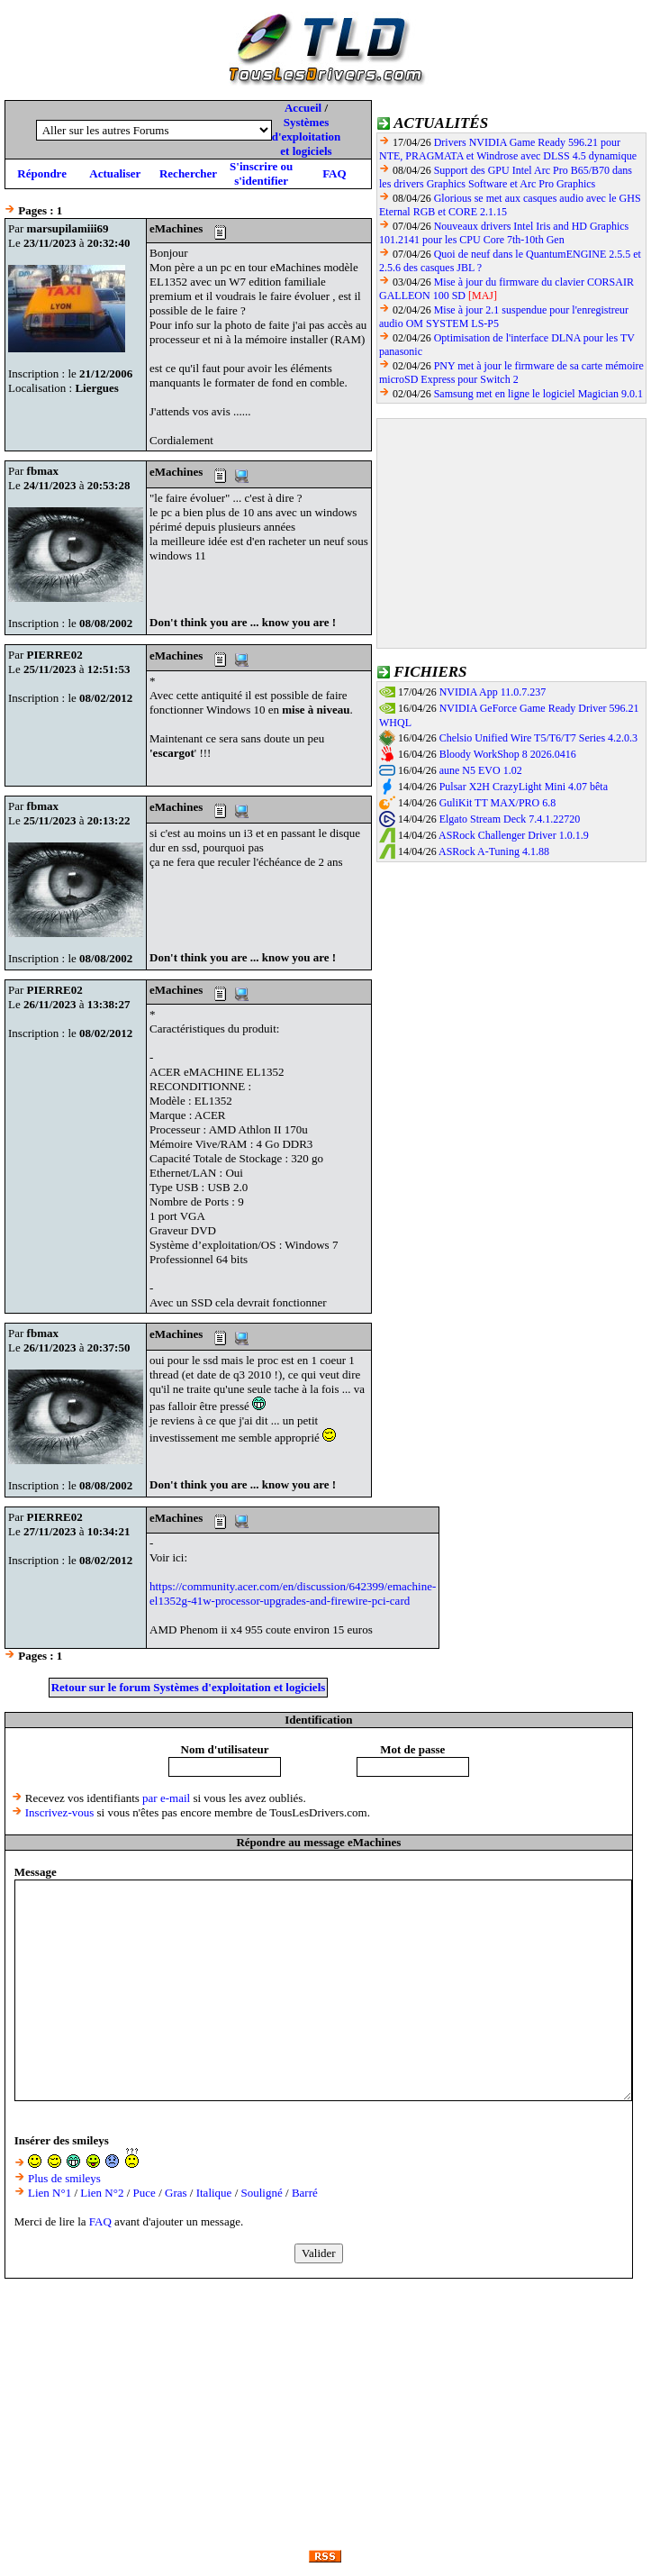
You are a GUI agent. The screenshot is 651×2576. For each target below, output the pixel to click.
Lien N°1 (49, 2192)
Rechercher (188, 173)
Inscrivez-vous (60, 1812)
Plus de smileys (64, 2178)
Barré (305, 2192)
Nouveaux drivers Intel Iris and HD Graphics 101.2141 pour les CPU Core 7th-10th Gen (503, 233)
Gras (176, 2192)
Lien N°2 (101, 2192)
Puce (144, 2192)
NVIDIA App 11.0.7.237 (493, 692)
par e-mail (166, 1798)
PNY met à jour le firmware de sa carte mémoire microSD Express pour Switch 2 (511, 373)
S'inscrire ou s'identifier (261, 173)
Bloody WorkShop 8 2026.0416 (507, 754)
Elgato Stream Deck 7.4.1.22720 (510, 819)
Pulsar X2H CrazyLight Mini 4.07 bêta (523, 786)
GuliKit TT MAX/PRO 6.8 (497, 802)
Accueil (303, 107)
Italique (214, 2192)
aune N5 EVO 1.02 (480, 770)
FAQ (334, 173)
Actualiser (114, 173)
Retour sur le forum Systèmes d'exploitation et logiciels (188, 1687)
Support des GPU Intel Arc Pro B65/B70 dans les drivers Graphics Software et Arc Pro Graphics (505, 177)
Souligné (262, 2192)
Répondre (42, 173)
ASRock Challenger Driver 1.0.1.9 (514, 835)
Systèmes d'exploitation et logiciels (306, 136)
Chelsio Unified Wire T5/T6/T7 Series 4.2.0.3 (538, 738)
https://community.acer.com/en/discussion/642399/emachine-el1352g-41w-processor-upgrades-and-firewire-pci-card (292, 1593)
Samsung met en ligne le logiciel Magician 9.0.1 (538, 393)
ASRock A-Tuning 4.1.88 (494, 851)
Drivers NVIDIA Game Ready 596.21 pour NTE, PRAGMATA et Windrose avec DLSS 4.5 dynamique (508, 149)
